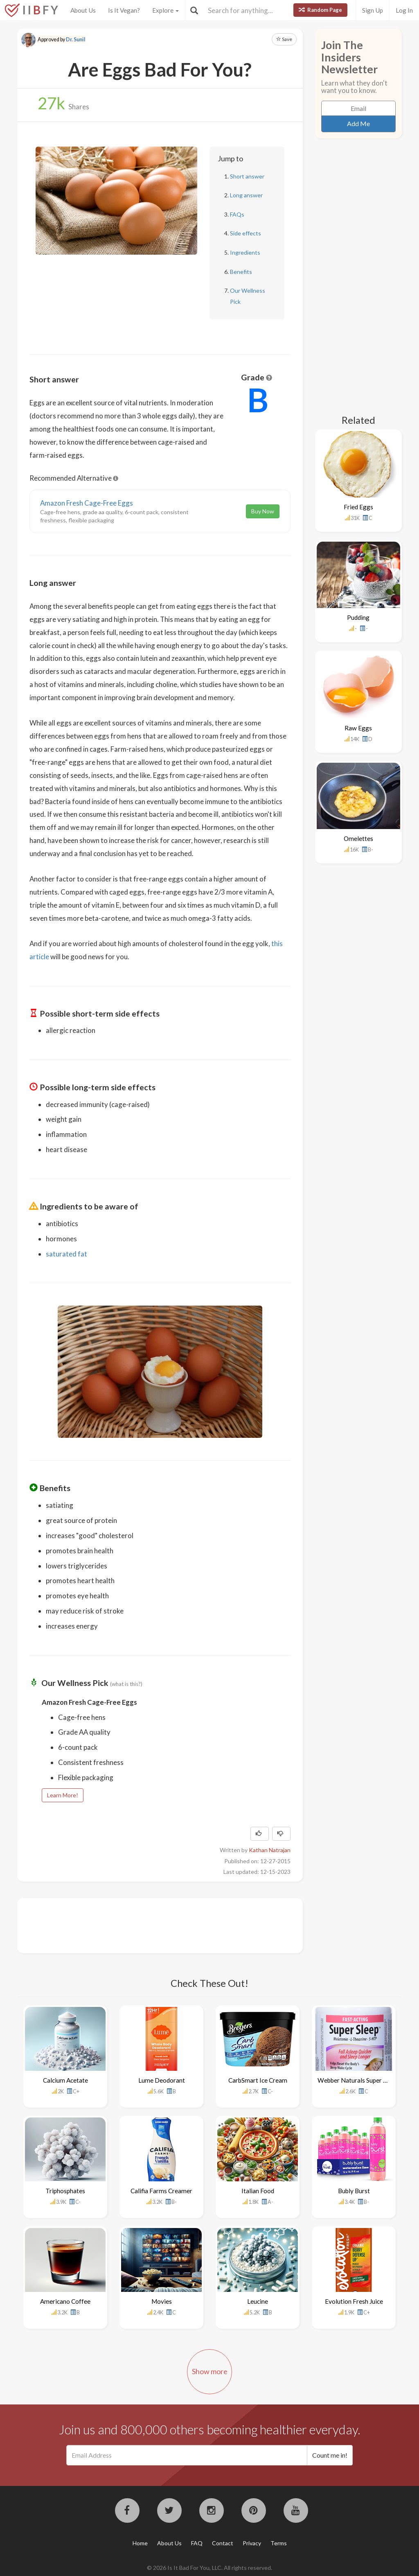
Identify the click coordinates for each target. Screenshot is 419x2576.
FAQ (197, 2543)
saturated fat (66, 1254)
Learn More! (62, 1795)
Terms (278, 2543)
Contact (222, 2543)
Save (284, 39)
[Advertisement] (178, 1924)
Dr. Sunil (76, 39)
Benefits (241, 271)
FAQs (237, 214)
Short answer (247, 176)
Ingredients (245, 252)
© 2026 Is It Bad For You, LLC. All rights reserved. (209, 2567)
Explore (165, 10)
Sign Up (372, 10)
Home (140, 2543)
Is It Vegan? (124, 10)
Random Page (320, 10)
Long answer (246, 195)
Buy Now (262, 511)
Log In (404, 10)
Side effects (245, 233)
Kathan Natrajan (270, 1849)
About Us (83, 10)
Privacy (252, 2543)
